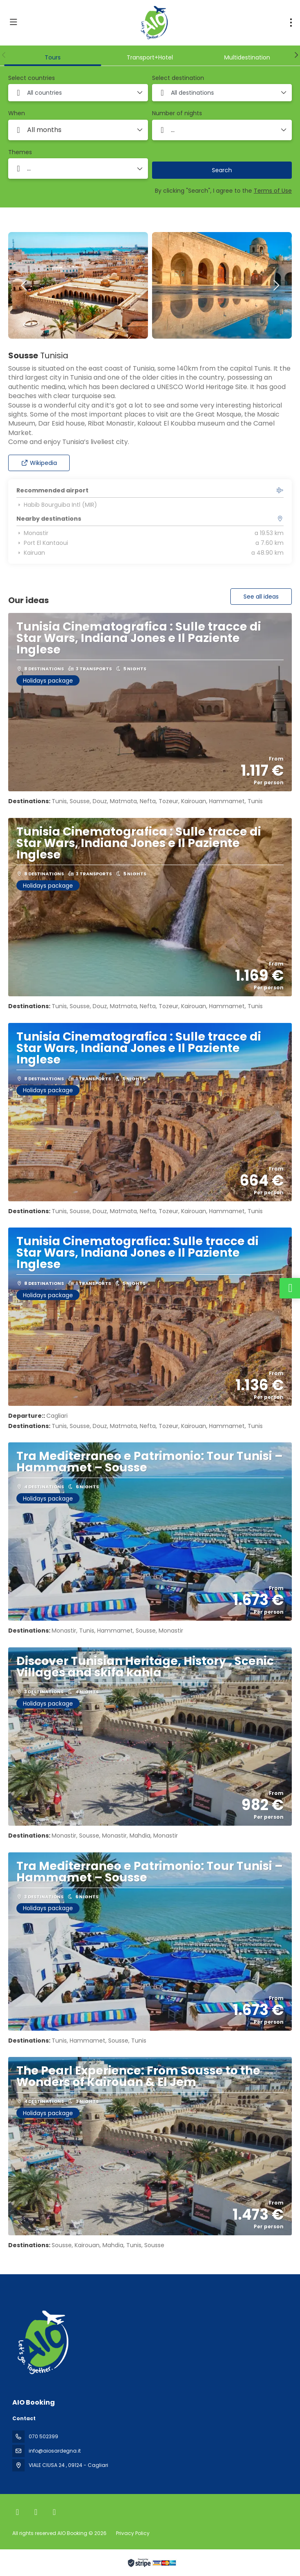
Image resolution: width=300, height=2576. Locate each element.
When (16, 113)
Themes (20, 152)
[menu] (291, 22)
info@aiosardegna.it (55, 2450)
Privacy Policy (133, 2533)
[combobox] (78, 92)
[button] (4, 55)
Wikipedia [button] (39, 463)
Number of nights (177, 113)
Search (222, 170)
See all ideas (261, 596)
